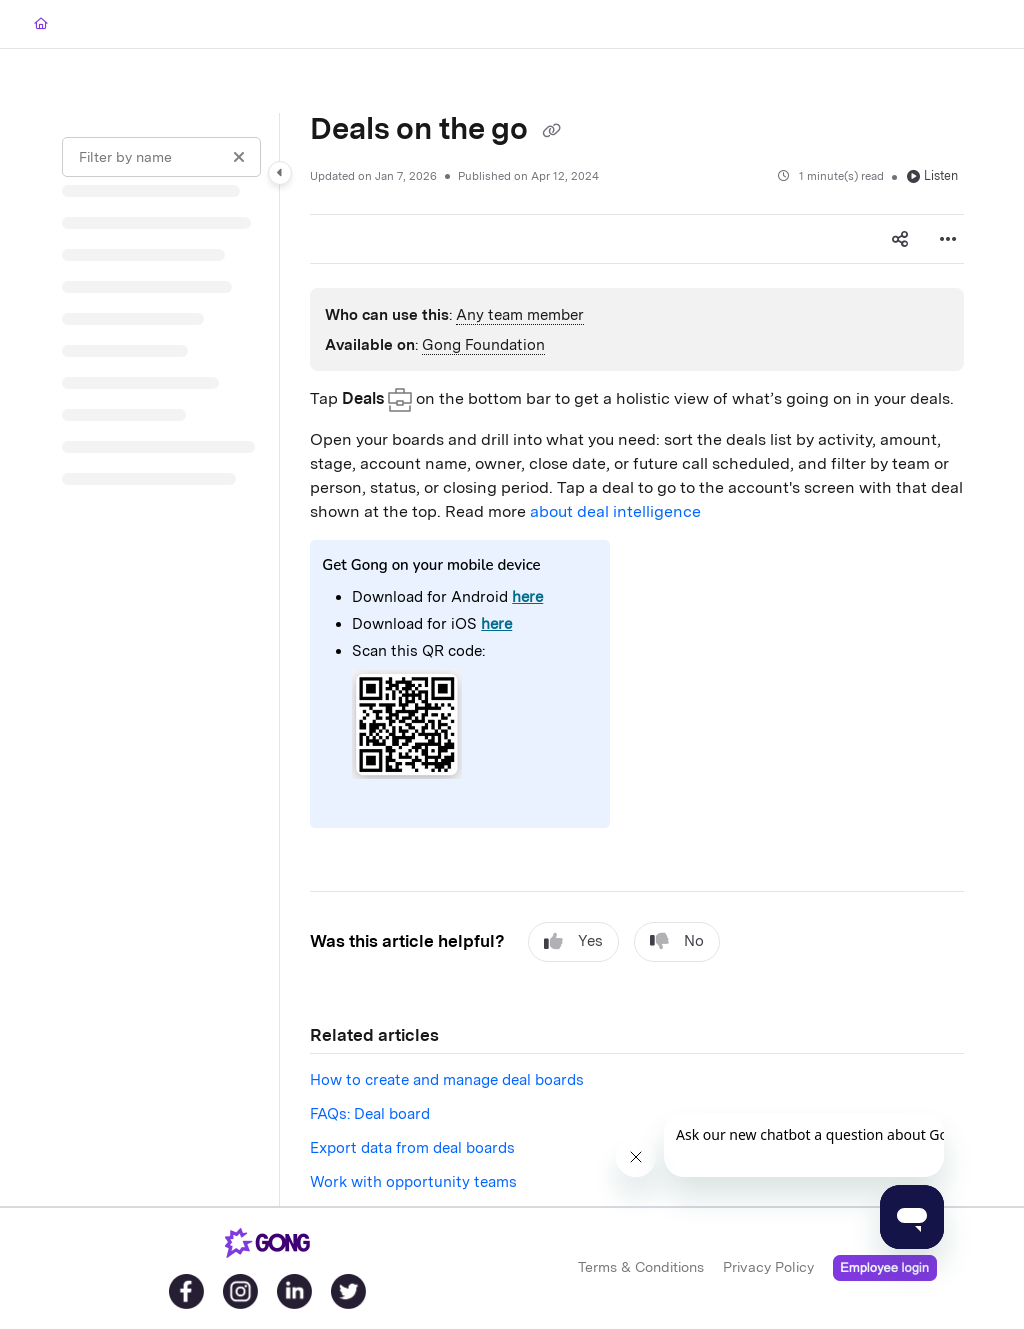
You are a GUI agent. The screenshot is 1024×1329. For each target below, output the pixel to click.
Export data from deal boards (412, 1148)
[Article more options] (948, 239)
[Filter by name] (161, 157)
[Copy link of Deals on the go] (551, 131)
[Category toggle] (280, 173)
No (677, 941)
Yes (573, 941)
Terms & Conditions (641, 1267)
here (527, 597)
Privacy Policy (768, 1267)
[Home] (41, 24)
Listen (932, 175)
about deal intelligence (615, 511)
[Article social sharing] (900, 239)
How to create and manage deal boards (447, 1080)
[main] (637, 659)
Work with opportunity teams (413, 1182)
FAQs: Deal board (370, 1114)
